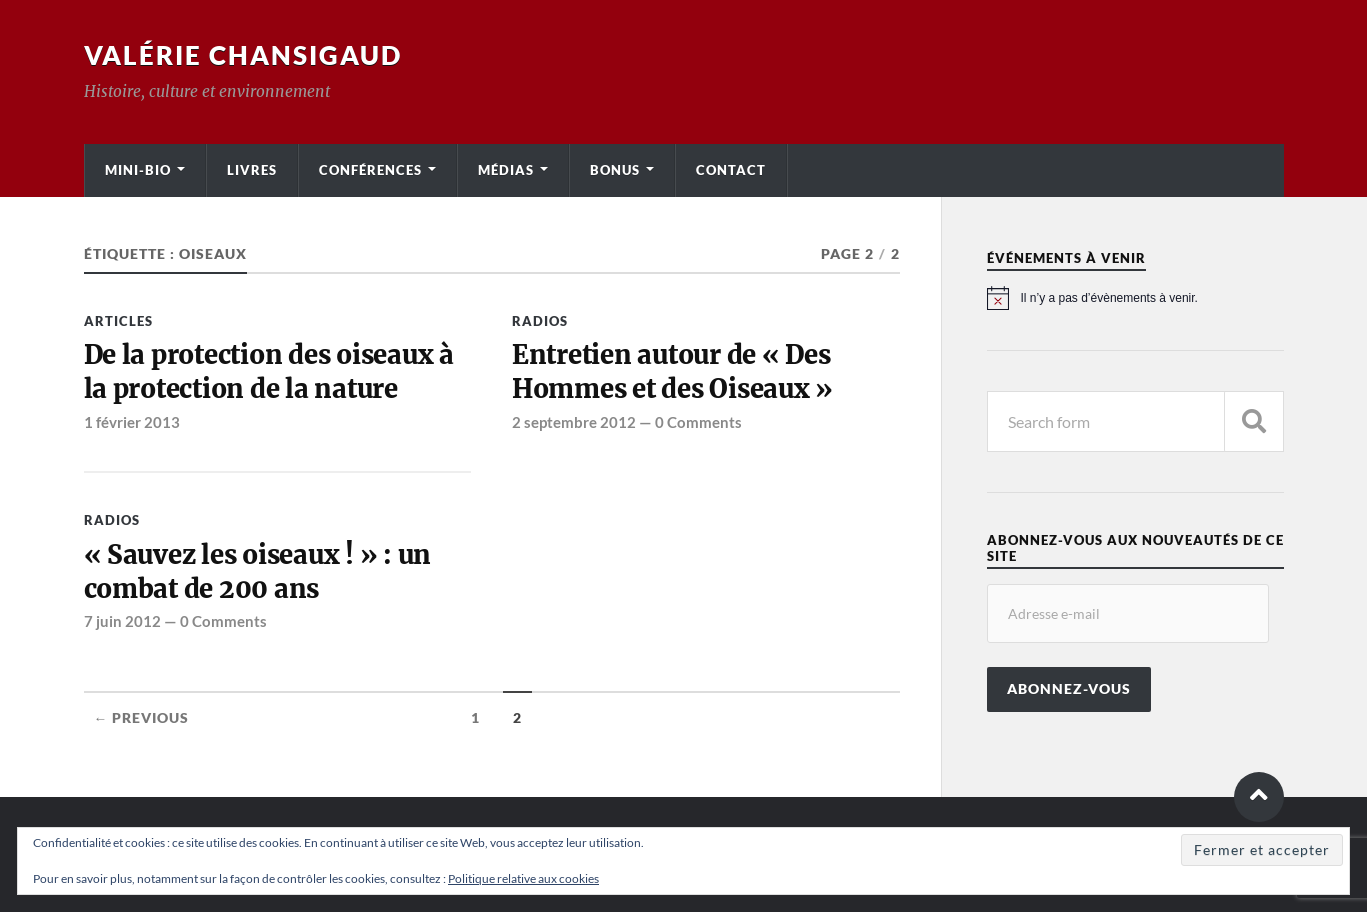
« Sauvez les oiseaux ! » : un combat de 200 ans (258, 572)
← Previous (142, 718)
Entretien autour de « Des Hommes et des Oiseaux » (672, 372)
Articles (118, 321)
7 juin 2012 (122, 621)
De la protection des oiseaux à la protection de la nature (269, 372)
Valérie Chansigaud (243, 55)
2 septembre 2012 (574, 422)
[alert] (1135, 298)
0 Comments (698, 422)
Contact (731, 170)
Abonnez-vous (1069, 689)
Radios (540, 321)
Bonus (615, 170)
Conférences (370, 170)
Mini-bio (138, 170)
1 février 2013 (132, 422)
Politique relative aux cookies (523, 878)
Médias (506, 170)
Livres (252, 170)
